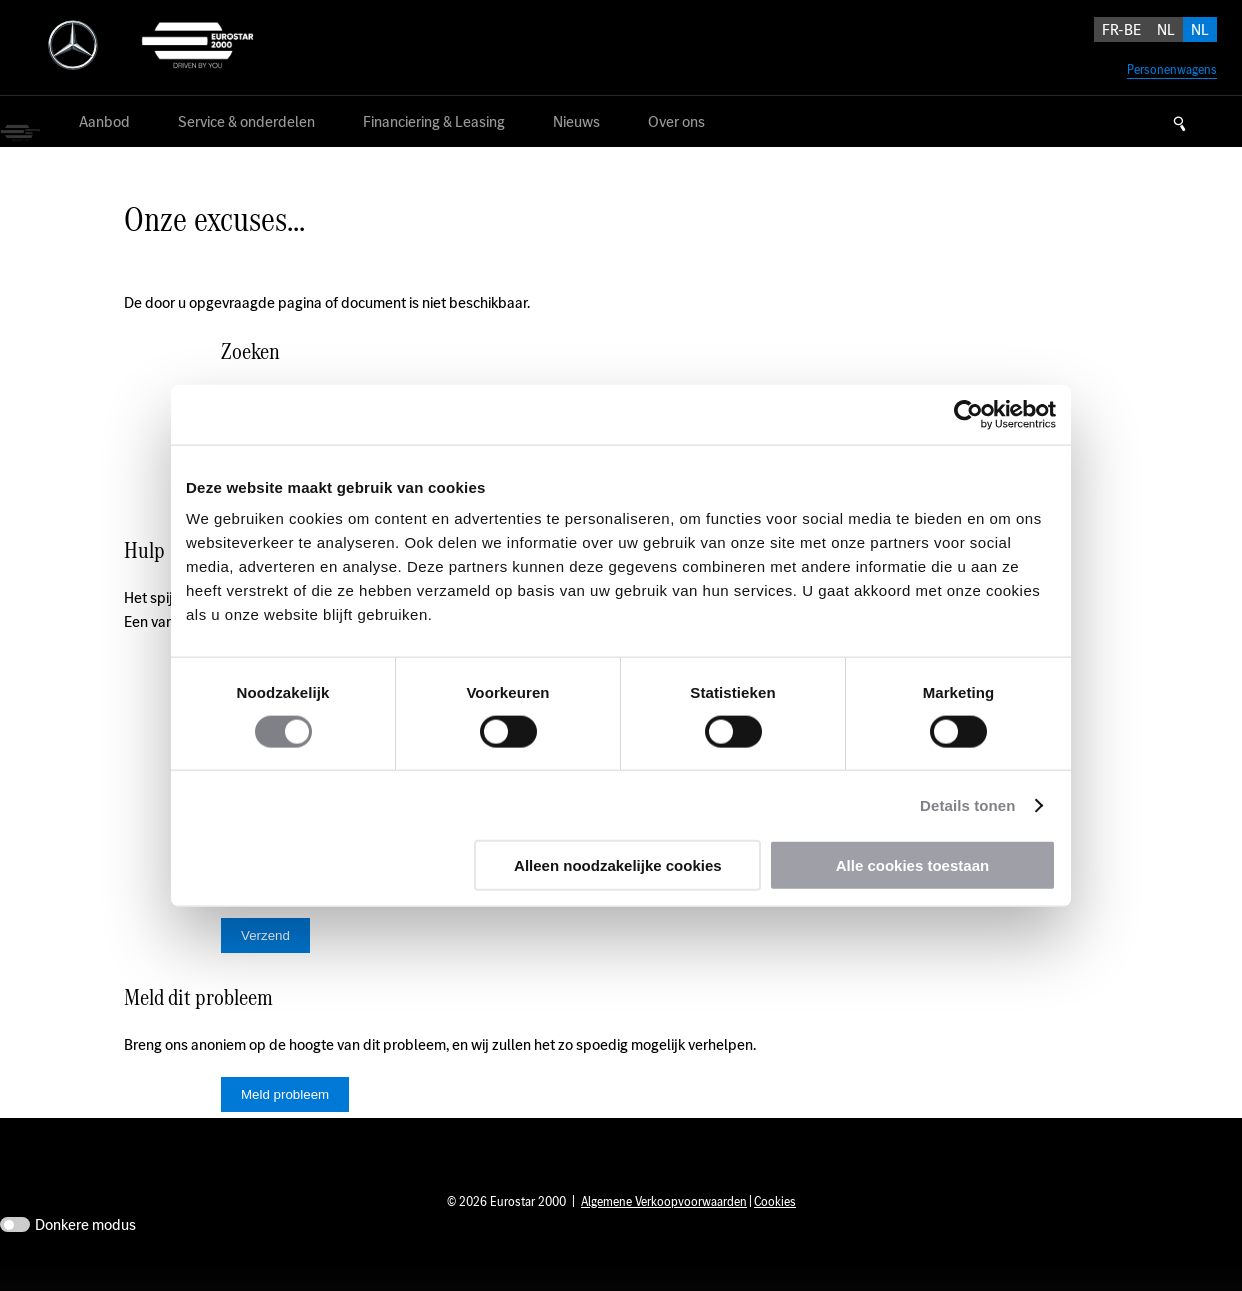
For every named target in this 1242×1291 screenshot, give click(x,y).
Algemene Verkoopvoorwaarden (664, 1231)
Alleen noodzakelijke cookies (618, 865)
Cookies (775, 1231)
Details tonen (967, 804)
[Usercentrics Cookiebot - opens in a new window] (968, 414)
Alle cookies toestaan (912, 865)
